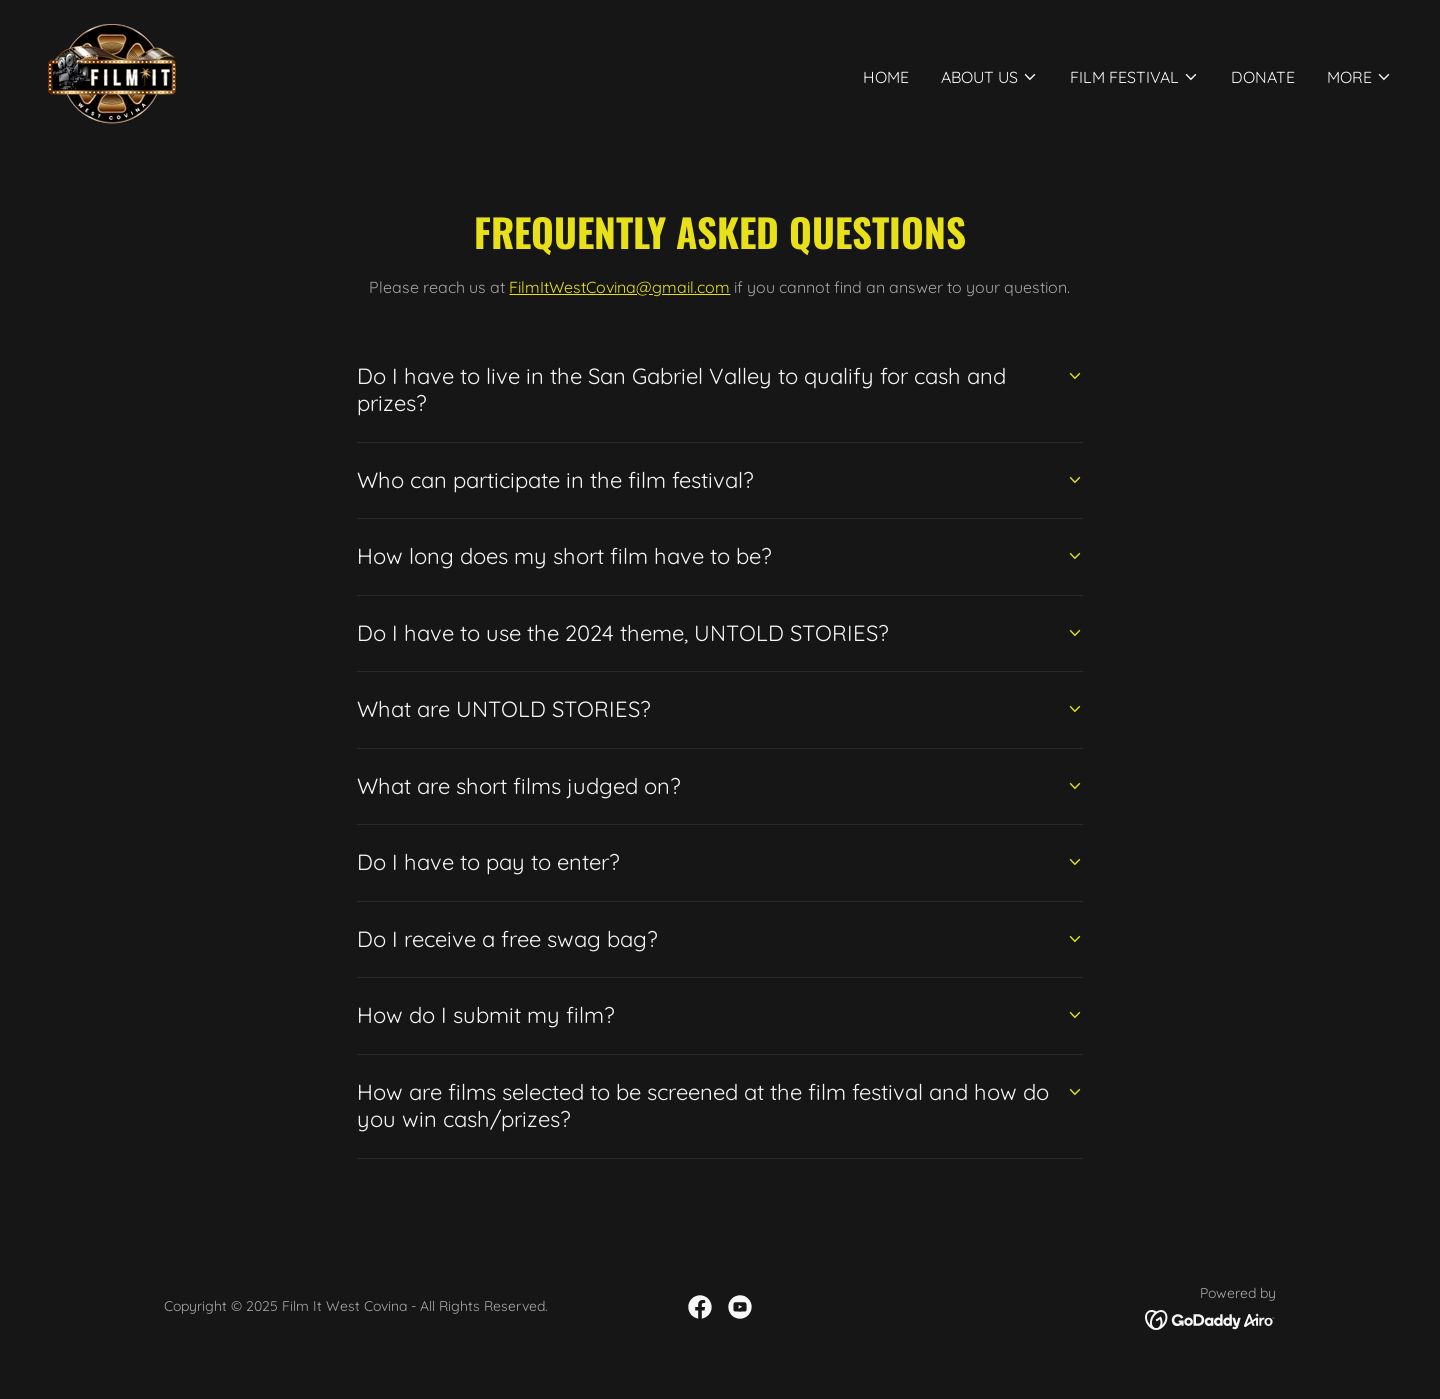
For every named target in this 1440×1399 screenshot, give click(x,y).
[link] (112, 72)
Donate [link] (1263, 77)
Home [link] (886, 77)
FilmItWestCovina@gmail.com (619, 287)
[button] (989, 77)
